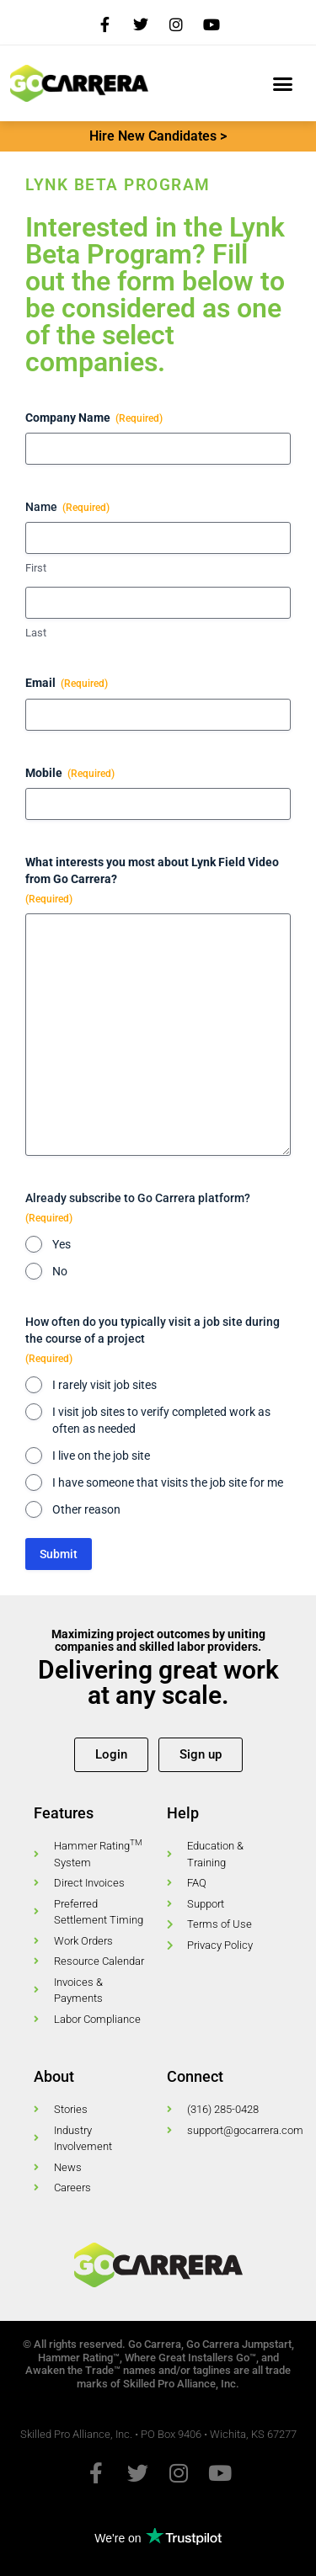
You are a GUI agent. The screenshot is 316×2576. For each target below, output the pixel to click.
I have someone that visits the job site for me (167, 1482)
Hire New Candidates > (158, 136)
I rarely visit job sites (104, 1385)
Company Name (94, 418)
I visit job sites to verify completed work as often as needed (161, 1420)
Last (35, 632)
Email (66, 683)
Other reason (86, 1509)
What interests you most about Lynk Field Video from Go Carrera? (152, 881)
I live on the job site (101, 1455)
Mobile (70, 773)
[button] (282, 83)
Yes (61, 1244)
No (59, 1271)
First (35, 568)
